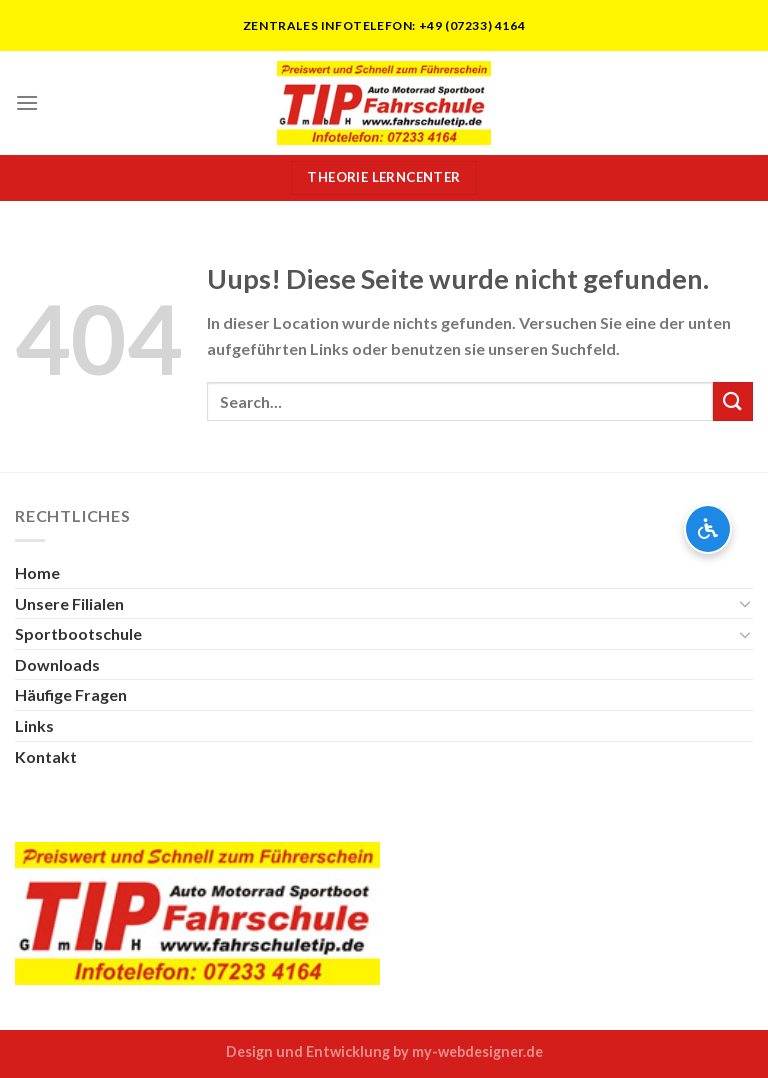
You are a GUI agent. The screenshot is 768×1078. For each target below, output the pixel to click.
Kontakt (46, 756)
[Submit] (733, 401)
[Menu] (27, 102)
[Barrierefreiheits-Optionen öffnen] (708, 529)
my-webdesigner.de (477, 1051)
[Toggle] (745, 603)
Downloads (57, 664)
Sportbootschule (78, 633)
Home (37, 572)
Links (34, 725)
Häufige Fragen (71, 694)
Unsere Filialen (69, 603)
